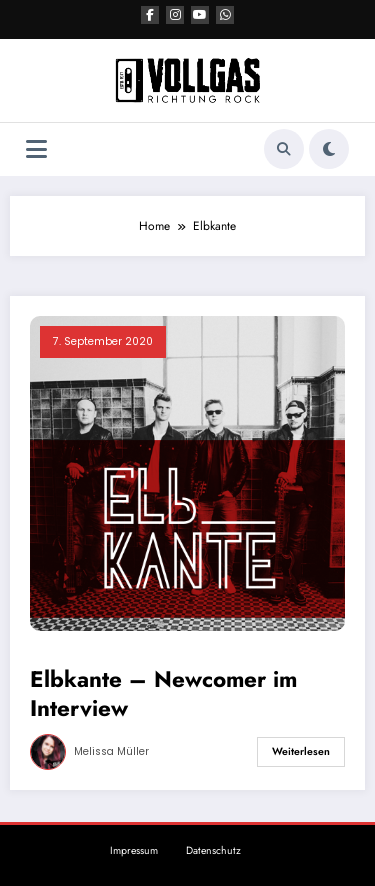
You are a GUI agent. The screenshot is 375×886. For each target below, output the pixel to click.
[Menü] (36, 149)
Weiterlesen (301, 751)
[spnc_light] (329, 149)
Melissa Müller (111, 751)
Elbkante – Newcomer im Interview (163, 694)
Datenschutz (213, 850)
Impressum (134, 850)
